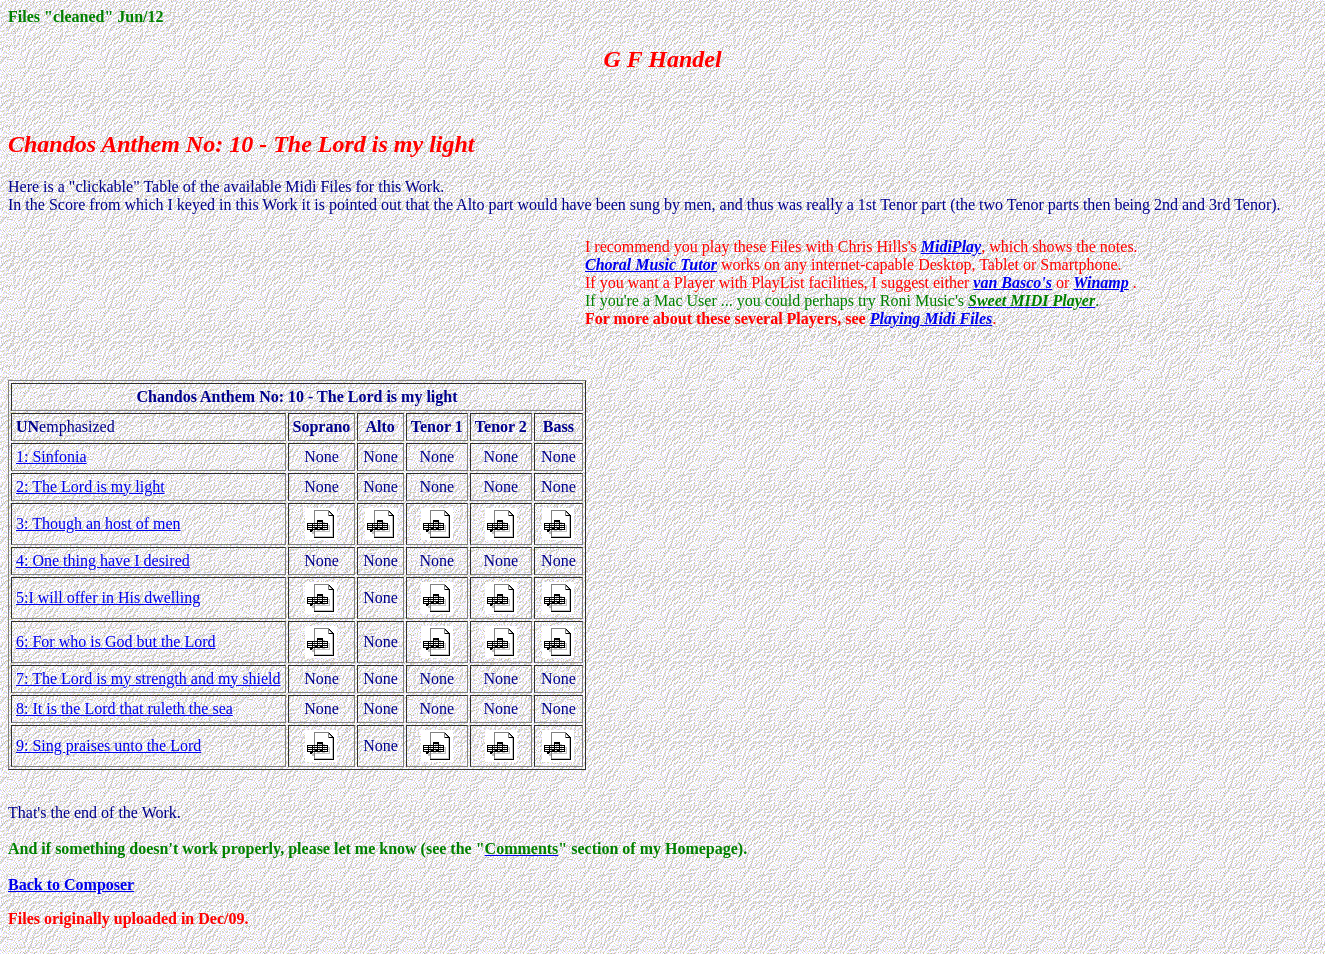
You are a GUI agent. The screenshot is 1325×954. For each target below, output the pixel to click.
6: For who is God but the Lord (116, 641)
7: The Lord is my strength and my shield (148, 678)
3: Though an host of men (98, 523)
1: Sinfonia (51, 456)
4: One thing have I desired (103, 560)
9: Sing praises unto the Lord (108, 745)
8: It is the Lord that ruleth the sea (124, 708)
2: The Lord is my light (90, 486)
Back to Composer (71, 884)
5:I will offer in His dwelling (108, 597)
